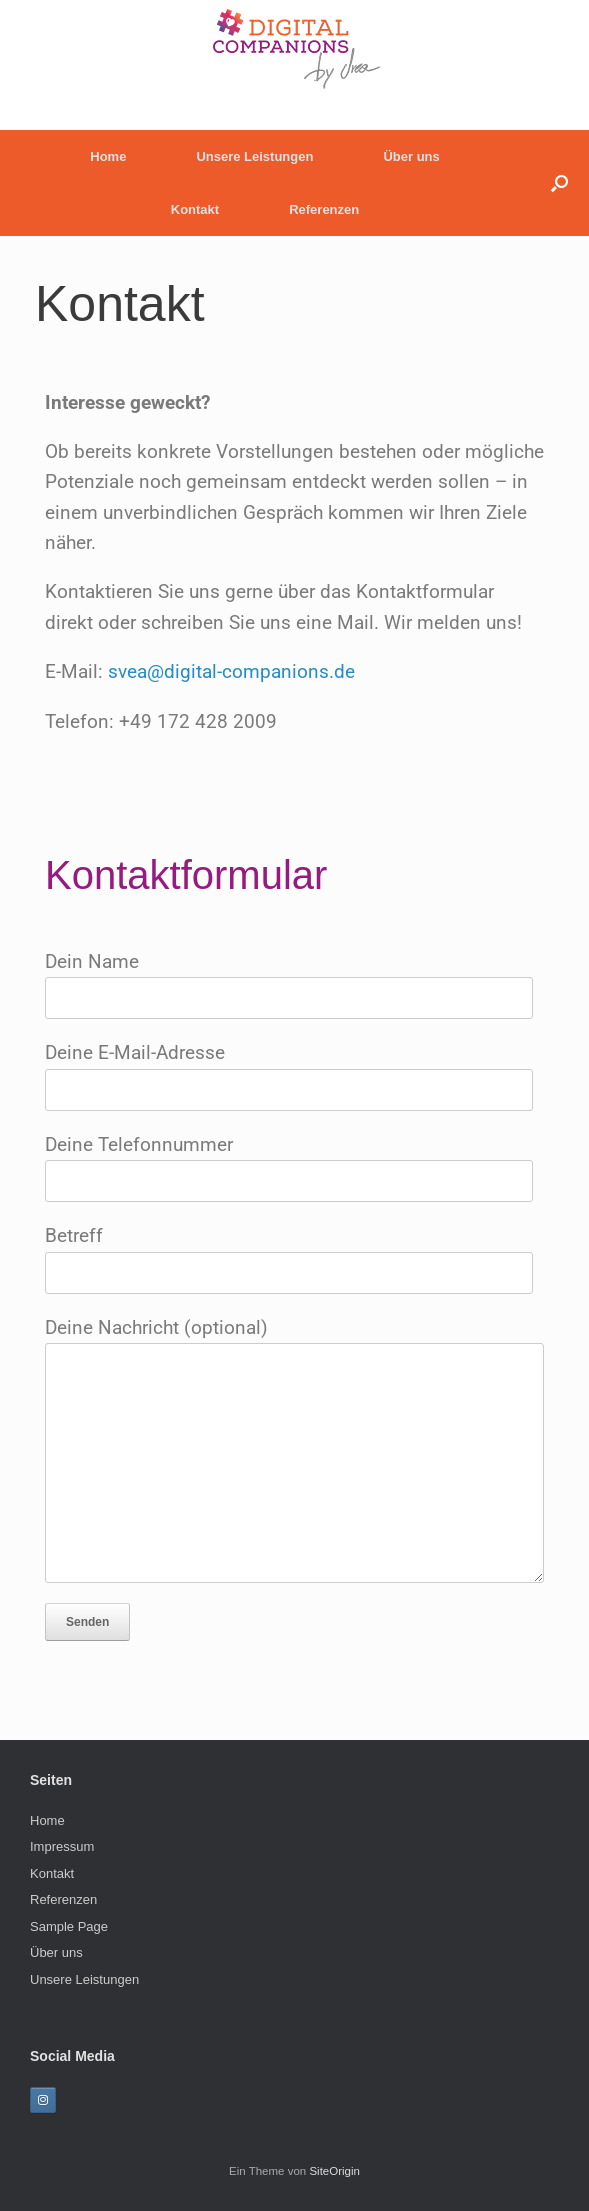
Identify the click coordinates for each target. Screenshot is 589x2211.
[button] (559, 183)
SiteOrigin (334, 2171)
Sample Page (69, 1926)
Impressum (62, 1846)
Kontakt (195, 209)
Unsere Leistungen (254, 156)
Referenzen (324, 209)
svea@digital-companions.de (231, 671)
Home (108, 156)
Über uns (411, 156)
